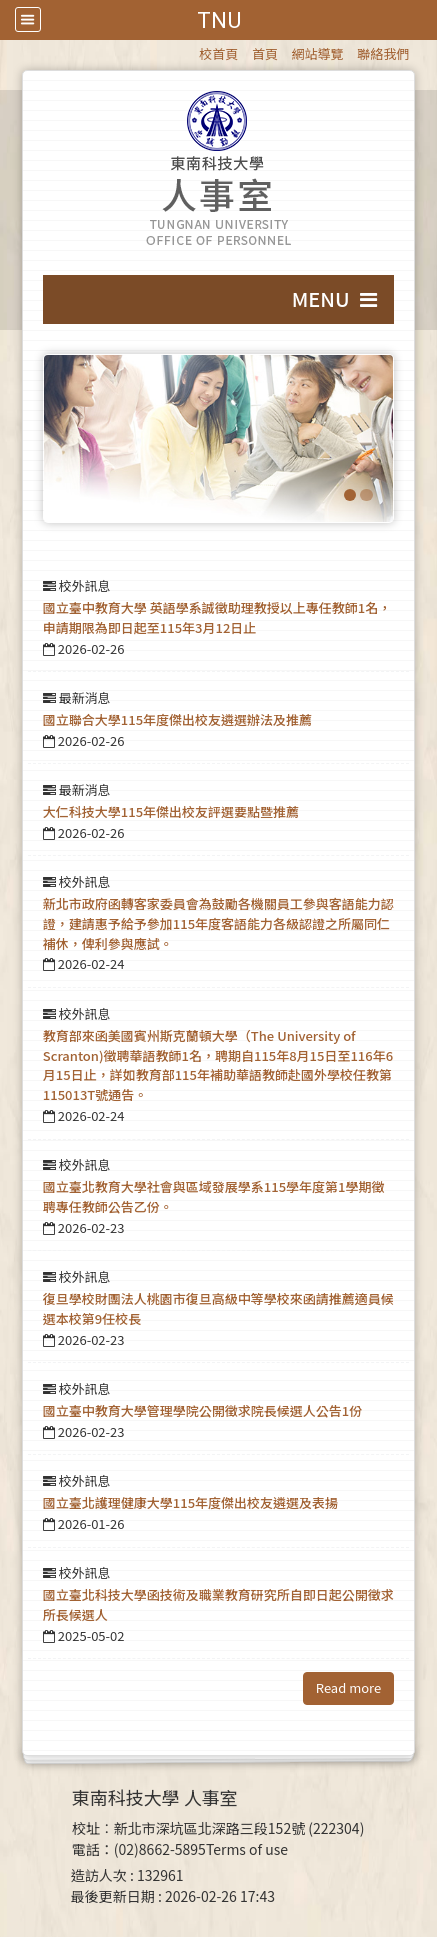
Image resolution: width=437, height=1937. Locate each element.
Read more (348, 1687)
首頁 (265, 53)
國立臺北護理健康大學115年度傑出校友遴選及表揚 (190, 1502)
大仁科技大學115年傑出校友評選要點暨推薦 (171, 811)
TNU (219, 20)
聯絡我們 (383, 53)
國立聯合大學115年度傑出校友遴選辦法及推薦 (177, 719)
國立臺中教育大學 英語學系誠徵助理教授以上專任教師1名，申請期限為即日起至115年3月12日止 (217, 617)
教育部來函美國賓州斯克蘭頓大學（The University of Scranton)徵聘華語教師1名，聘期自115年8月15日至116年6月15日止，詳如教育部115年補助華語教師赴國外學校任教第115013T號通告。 (218, 1065)
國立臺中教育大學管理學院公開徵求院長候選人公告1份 (202, 1410)
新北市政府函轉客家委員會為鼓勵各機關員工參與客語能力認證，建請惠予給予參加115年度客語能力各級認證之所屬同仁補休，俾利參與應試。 (218, 923)
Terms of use (247, 1849)
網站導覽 (318, 53)
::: (189, 50)
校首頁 (218, 53)
